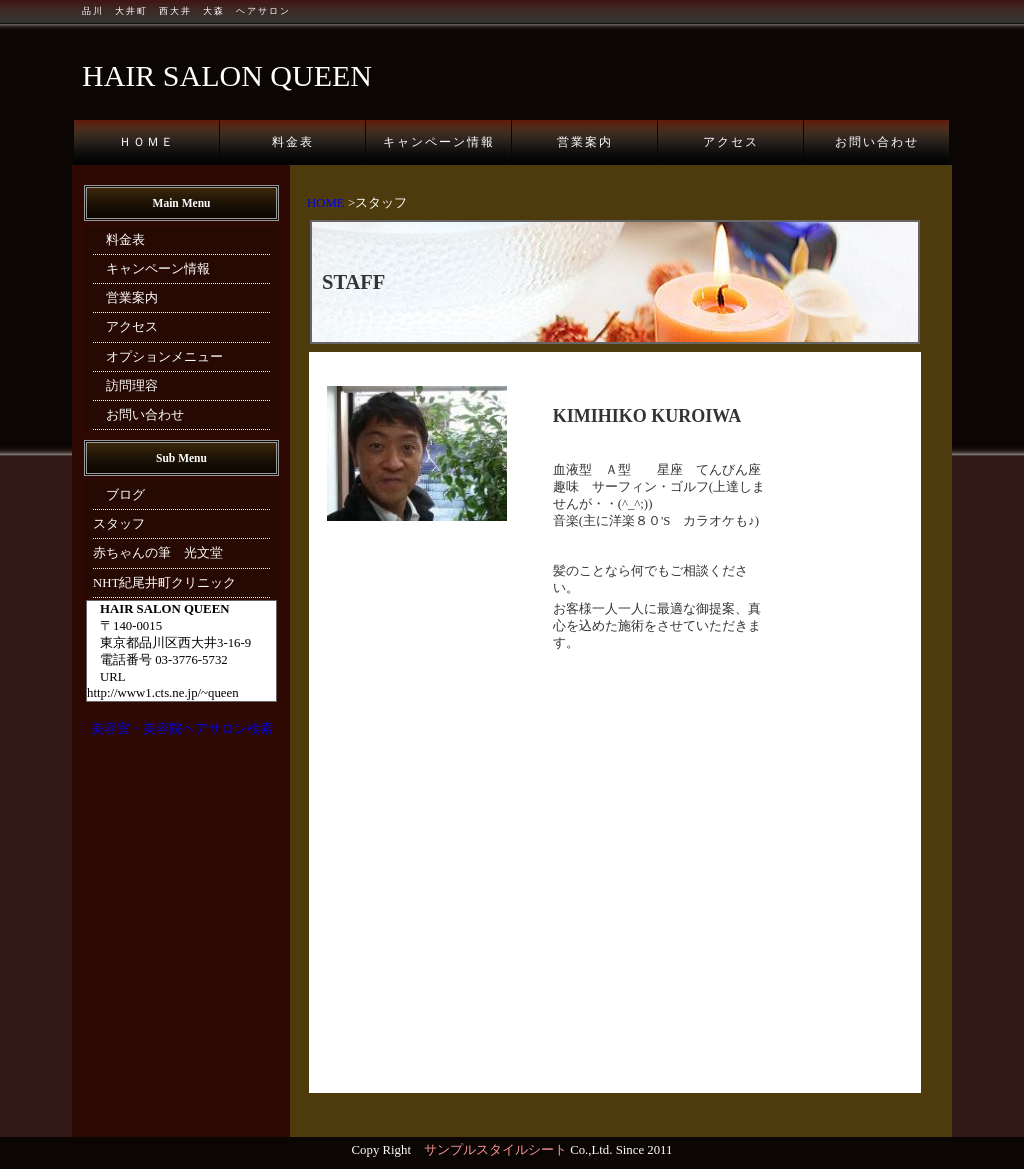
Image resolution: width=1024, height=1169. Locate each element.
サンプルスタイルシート (495, 1150)
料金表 (293, 142)
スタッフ (119, 524)
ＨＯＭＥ (147, 142)
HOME (326, 203)
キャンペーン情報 (439, 142)
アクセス (731, 142)
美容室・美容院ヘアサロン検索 (182, 729)
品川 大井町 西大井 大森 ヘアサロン (186, 11)
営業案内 (585, 142)
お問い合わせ (877, 142)
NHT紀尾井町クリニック (164, 583)
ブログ (119, 495)
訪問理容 (125, 386)
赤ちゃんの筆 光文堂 (158, 553)
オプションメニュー (158, 357)
